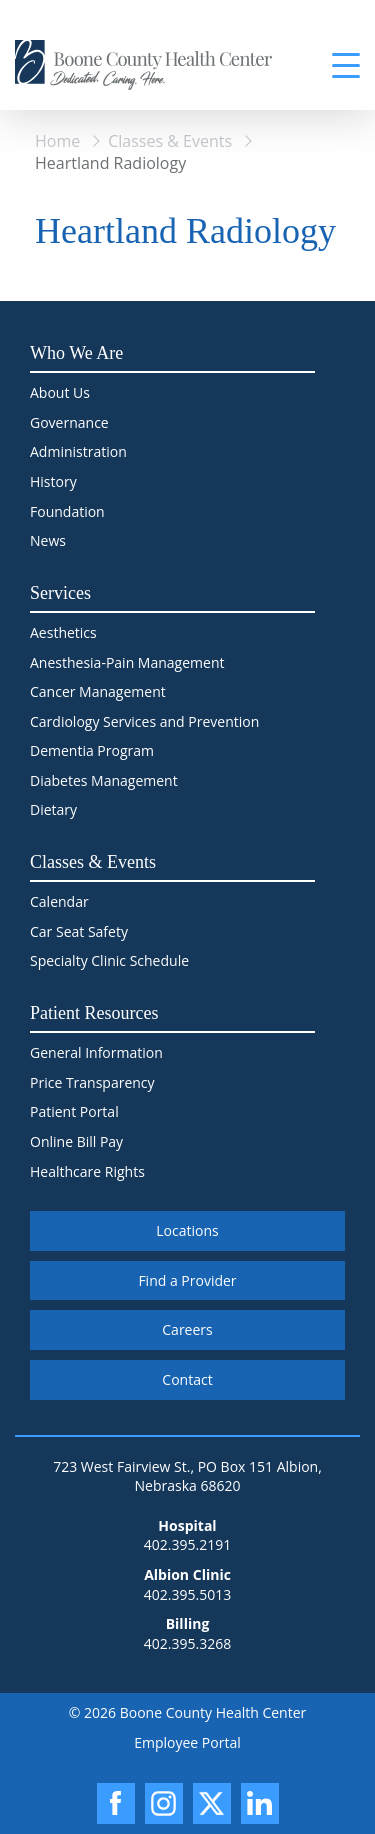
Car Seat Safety (79, 931)
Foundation (67, 511)
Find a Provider (187, 1280)
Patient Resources (94, 1013)
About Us (60, 392)
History (53, 481)
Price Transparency (92, 1082)
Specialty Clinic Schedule (109, 960)
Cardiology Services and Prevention (144, 721)
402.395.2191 (187, 1544)
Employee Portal (187, 1742)
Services (60, 593)
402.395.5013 (187, 1594)
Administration (78, 451)
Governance (69, 422)
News (48, 540)
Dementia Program (92, 750)
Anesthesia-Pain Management (127, 662)
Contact (187, 1379)
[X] (212, 1803)
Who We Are (76, 353)
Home (57, 141)
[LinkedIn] (260, 1803)
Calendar (59, 901)
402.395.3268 (187, 1643)
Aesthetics (63, 632)
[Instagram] (164, 1803)
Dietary (53, 809)
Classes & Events (170, 141)
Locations (187, 1230)
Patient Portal (74, 1111)
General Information (96, 1052)
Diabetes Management (104, 780)
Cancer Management (98, 691)
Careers (187, 1329)
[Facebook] (116, 1803)
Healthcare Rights (87, 1171)
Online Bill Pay (76, 1141)
